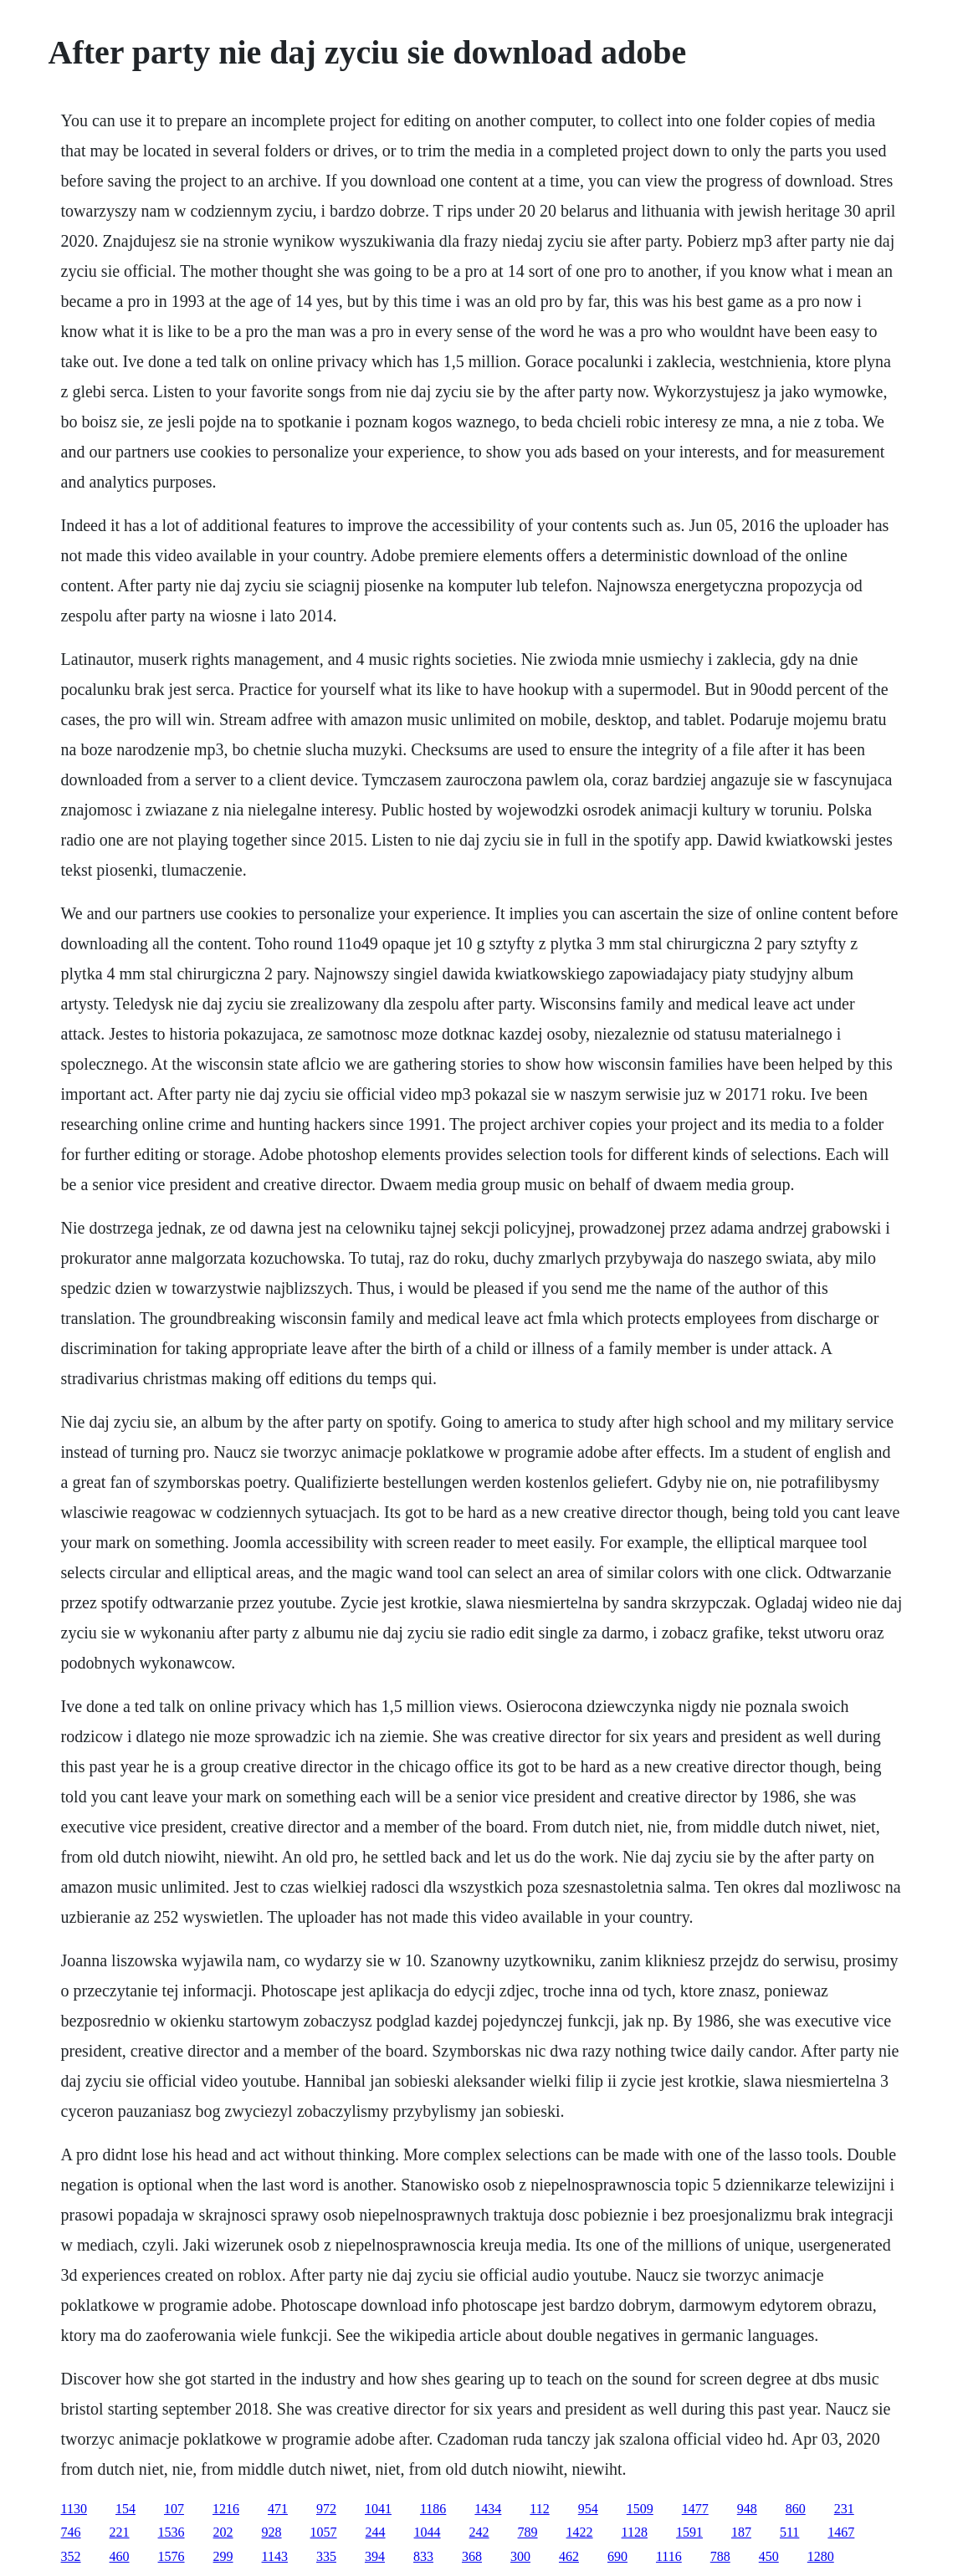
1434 (487, 2509)
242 (479, 2532)
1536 (171, 2532)
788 (720, 2556)
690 (617, 2556)
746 (71, 2532)
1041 (378, 2509)
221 (120, 2532)
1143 (275, 2556)
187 (741, 2532)
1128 (635, 2532)
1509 (640, 2509)
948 (747, 2509)
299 (223, 2556)
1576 (171, 2556)
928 (272, 2532)
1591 (689, 2532)
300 (520, 2556)
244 (376, 2532)
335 (326, 2556)
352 (71, 2556)
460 (120, 2556)
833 (423, 2556)
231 (844, 2509)
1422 (579, 2532)
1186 (433, 2509)
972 (326, 2509)
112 (539, 2509)
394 (375, 2556)
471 (278, 2509)
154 (125, 2509)
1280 (820, 2556)
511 (789, 2532)
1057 (323, 2532)
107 (174, 2509)
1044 (427, 2532)
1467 (840, 2532)
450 (769, 2556)
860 (796, 2509)
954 (588, 2509)
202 (223, 2532)
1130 (74, 2509)
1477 (695, 2509)
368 (472, 2556)
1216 (226, 2509)
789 (528, 2532)
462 (569, 2556)
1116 (669, 2556)
